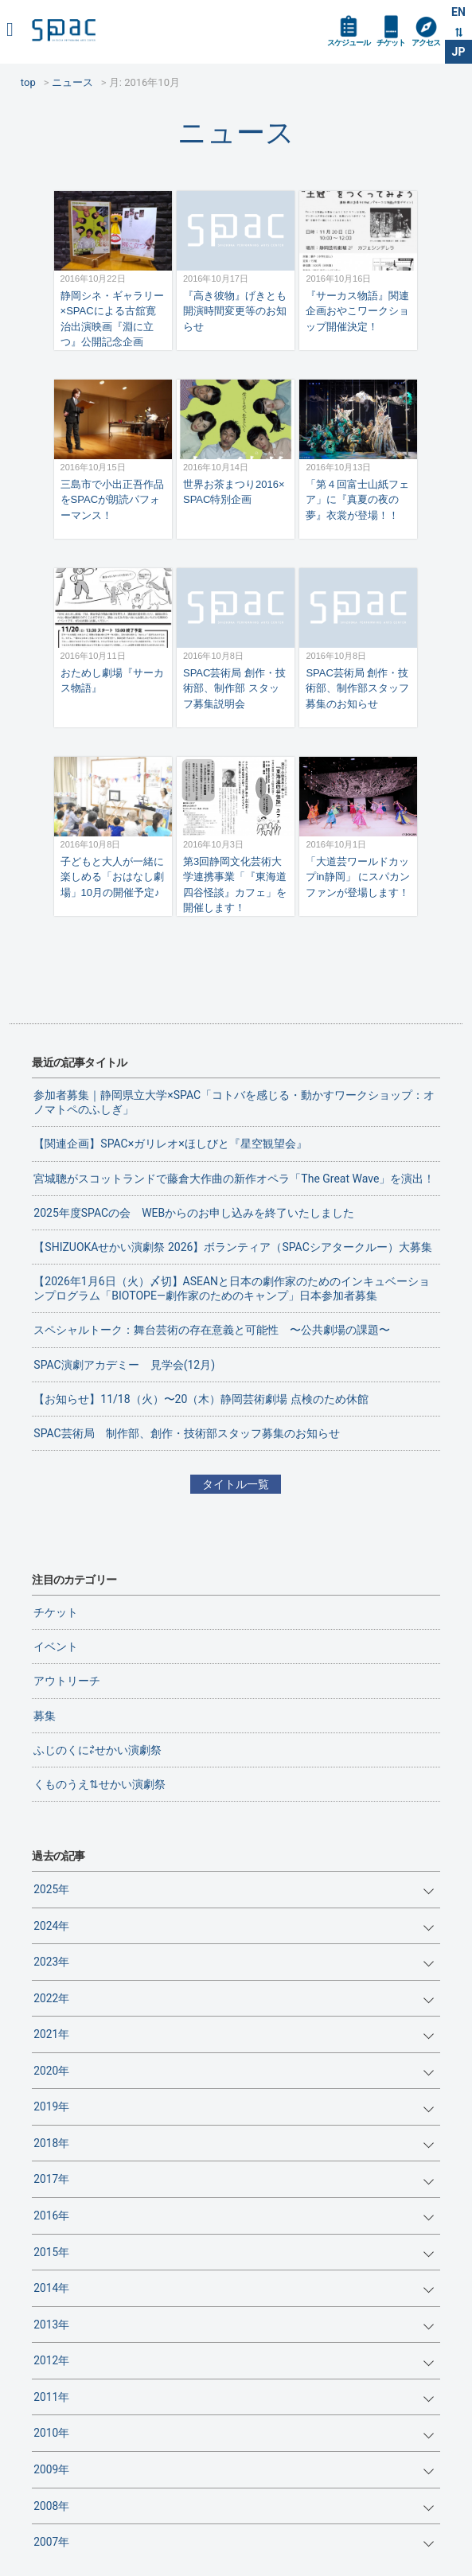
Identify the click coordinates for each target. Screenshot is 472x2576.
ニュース (236, 132)
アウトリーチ (66, 1680)
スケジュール (348, 42)
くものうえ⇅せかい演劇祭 (99, 1784)
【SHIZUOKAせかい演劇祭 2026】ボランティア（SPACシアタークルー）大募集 (232, 1247)
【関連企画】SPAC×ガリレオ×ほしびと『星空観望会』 (169, 1143)
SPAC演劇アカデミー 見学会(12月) (124, 1364)
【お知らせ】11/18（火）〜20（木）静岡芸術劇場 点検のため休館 (200, 1399)
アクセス (426, 42)
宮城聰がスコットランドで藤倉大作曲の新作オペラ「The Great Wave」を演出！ (234, 1178)
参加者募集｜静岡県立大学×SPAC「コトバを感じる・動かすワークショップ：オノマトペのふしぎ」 (234, 1102)
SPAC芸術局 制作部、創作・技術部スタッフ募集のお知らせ (186, 1433)
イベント (55, 1646)
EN (458, 12)
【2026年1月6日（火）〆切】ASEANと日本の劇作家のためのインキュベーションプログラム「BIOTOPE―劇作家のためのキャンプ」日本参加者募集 (231, 1288)
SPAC (64, 30)
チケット (390, 42)
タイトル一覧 (235, 1484)
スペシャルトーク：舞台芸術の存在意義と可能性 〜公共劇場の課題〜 (211, 1329)
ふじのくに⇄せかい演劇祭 (97, 1750)
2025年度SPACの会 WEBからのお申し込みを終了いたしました (193, 1212)
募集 (44, 1715)
